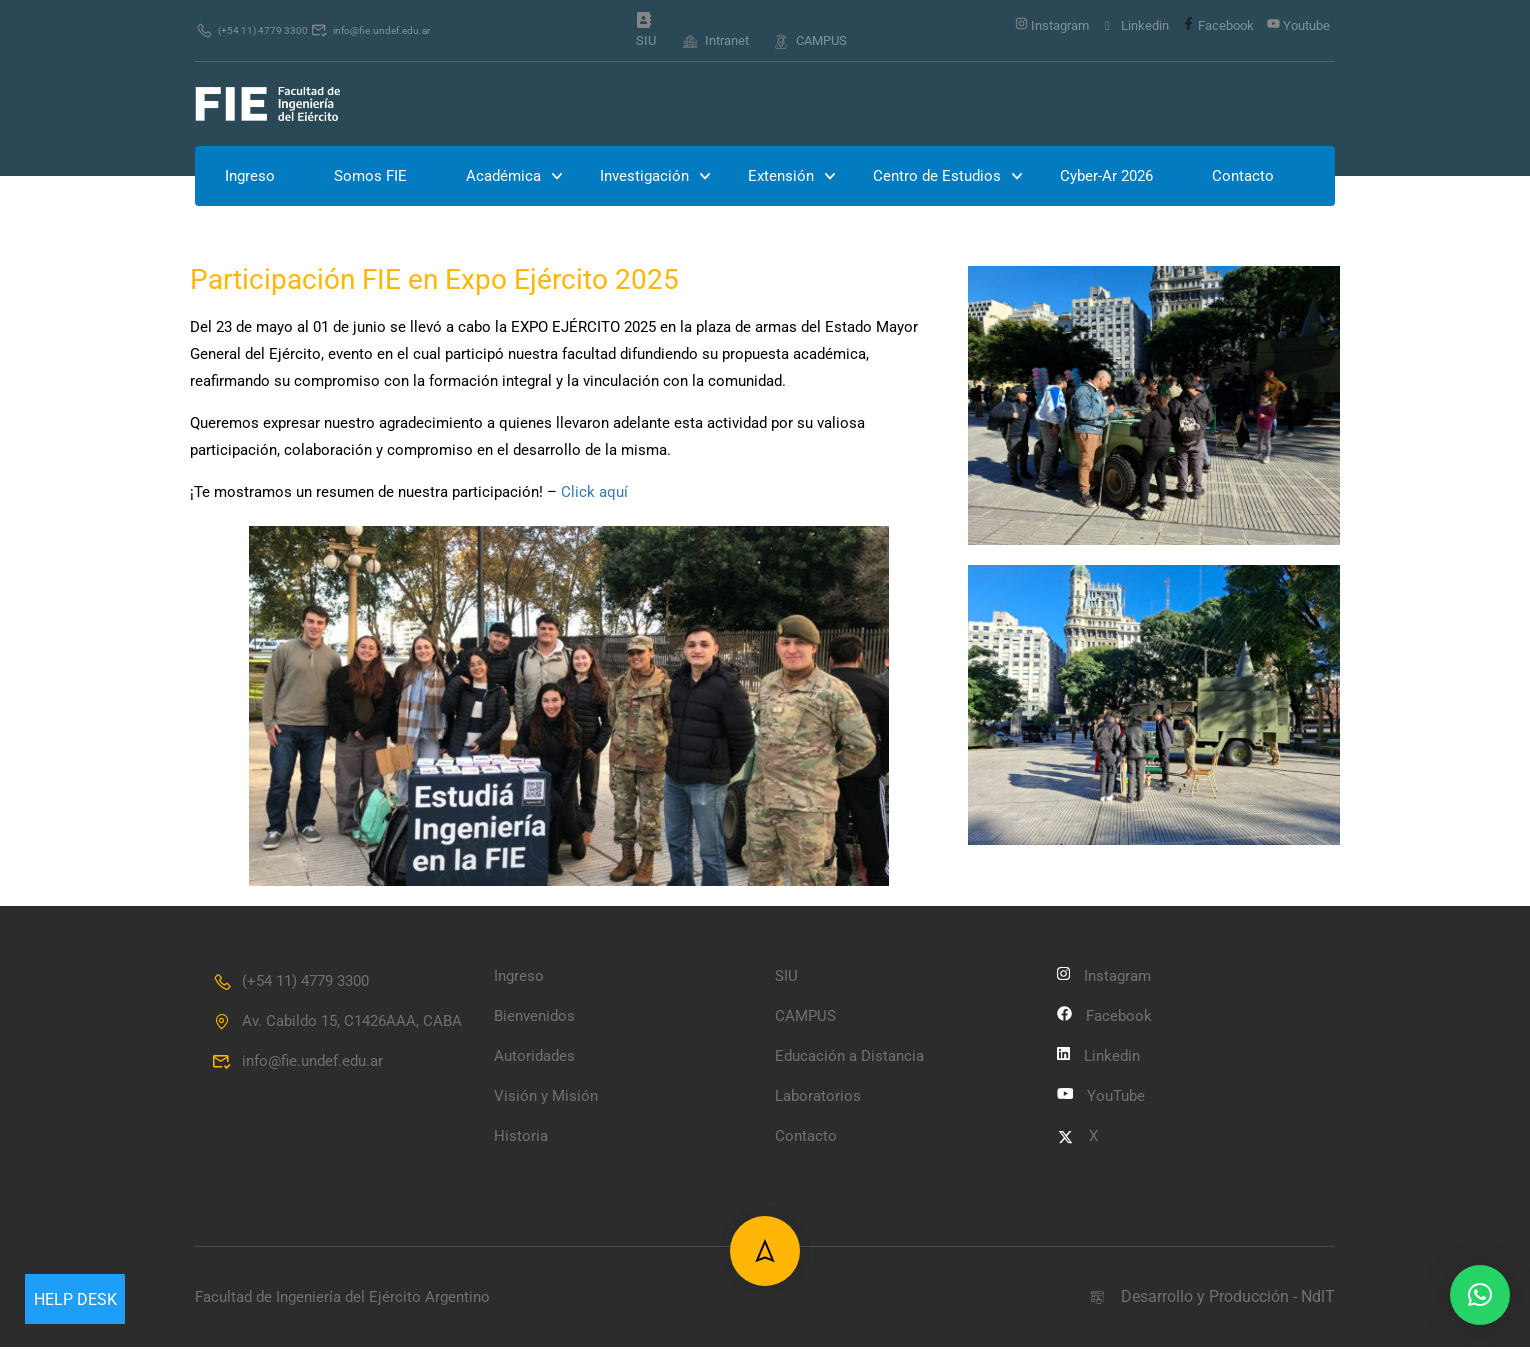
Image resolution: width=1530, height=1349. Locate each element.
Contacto (1243, 178)
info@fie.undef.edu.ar (404, 30)
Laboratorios (818, 1098)
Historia (521, 1138)
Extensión (781, 178)
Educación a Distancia (849, 1058)
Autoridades (534, 1058)
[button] (1480, 1295)
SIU (646, 32)
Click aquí (594, 494)
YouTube (1101, 1098)
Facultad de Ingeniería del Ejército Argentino (342, 1298)
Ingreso (250, 178)
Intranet (716, 40)
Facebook (1218, 25)
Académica (503, 178)
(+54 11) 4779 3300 (261, 30)
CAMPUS (809, 40)
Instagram (1052, 25)
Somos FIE (370, 178)
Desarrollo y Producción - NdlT (1211, 1298)
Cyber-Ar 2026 (1106, 178)
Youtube (1298, 25)
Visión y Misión (546, 1098)
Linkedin (1135, 26)
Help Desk (75, 1299)
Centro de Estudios (937, 178)
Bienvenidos (534, 1018)
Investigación (644, 178)
